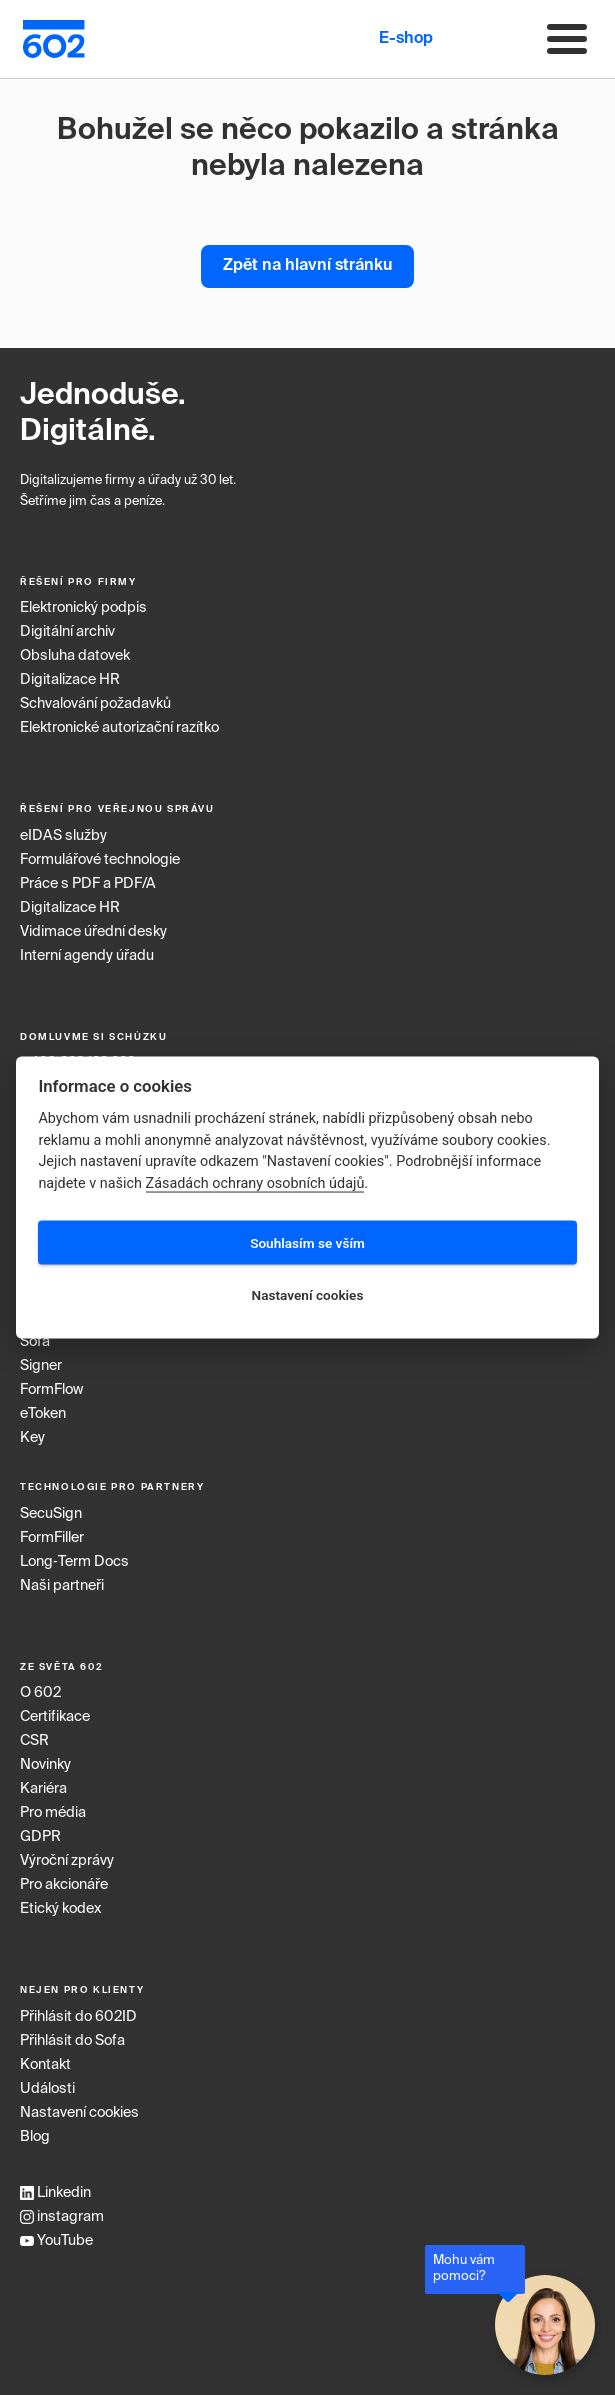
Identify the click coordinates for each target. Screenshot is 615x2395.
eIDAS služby (63, 836)
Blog (35, 2137)
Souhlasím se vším (307, 1242)
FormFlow (51, 1390)
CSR (34, 1741)
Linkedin (55, 2193)
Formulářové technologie (100, 860)
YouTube (56, 2241)
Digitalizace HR (70, 680)
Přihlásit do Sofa (72, 2041)
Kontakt (45, 2065)
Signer (41, 1366)
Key (32, 1438)
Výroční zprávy (67, 1861)
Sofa (35, 1342)
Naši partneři (62, 1586)
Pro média (53, 1813)
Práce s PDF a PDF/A (88, 884)
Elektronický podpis (83, 608)
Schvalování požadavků (95, 704)
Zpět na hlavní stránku (307, 266)
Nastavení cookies (79, 2113)
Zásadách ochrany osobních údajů (255, 1183)
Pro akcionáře (64, 1885)
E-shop (406, 39)
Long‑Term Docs (74, 1562)
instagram (62, 2217)
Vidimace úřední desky (93, 932)
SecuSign (51, 1514)
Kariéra (43, 1789)
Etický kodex (60, 1909)
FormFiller (52, 1538)
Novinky (45, 1765)
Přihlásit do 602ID (78, 2017)
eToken (43, 1414)
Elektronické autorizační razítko (119, 728)
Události (47, 2089)
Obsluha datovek (75, 656)
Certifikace (55, 1717)
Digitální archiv (67, 632)
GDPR (40, 1837)
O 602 (40, 1693)
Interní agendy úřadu (87, 956)
